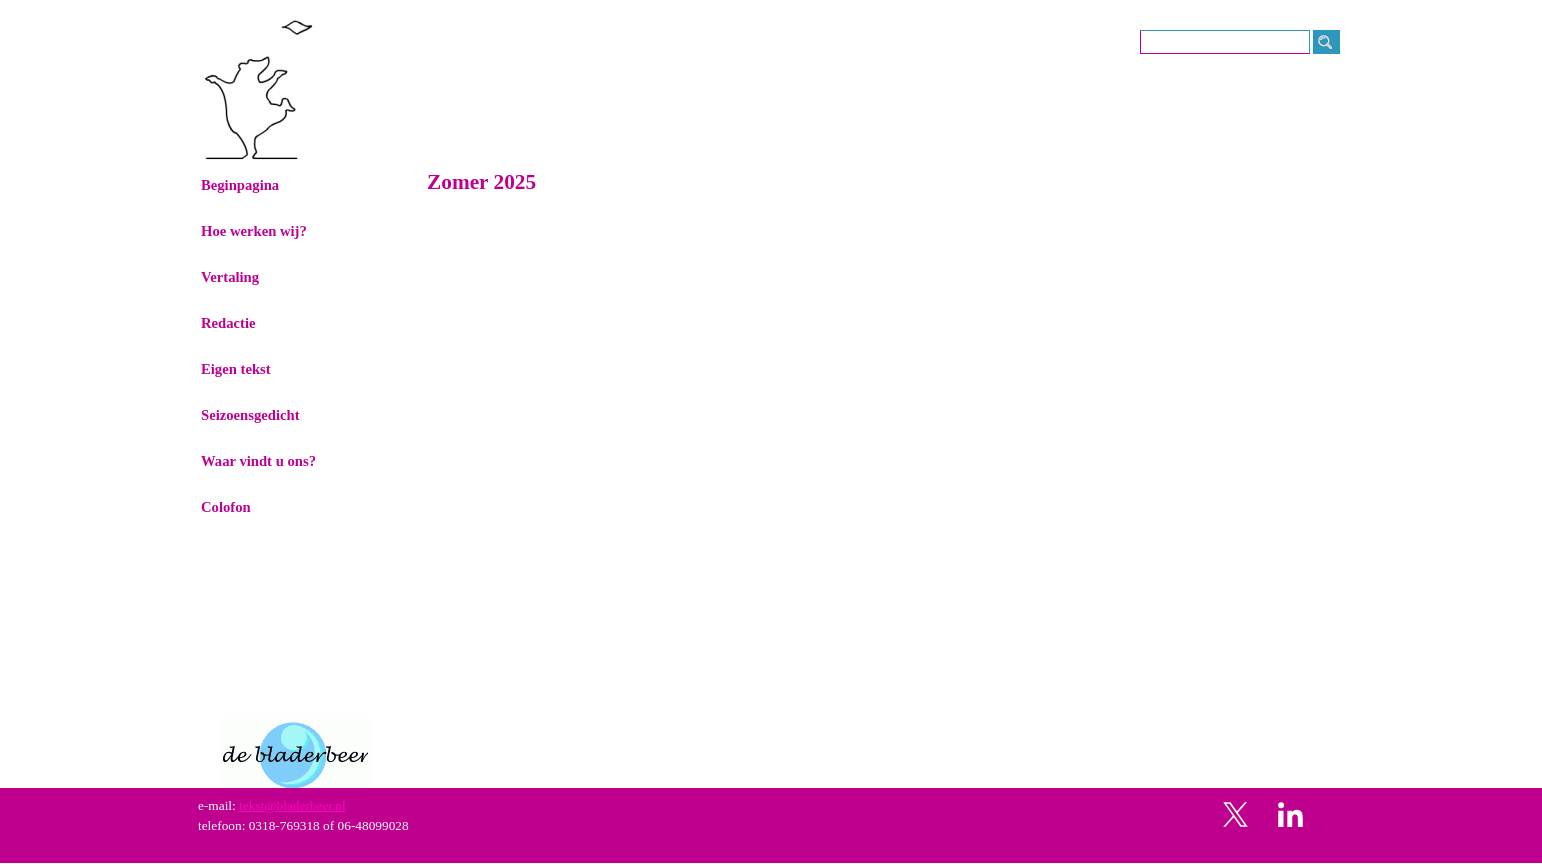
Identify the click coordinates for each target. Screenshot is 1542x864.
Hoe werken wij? (254, 231)
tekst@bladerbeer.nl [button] (292, 805)
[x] (1236, 814)
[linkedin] (1291, 814)
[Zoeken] (1225, 42)
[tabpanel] (772, 816)
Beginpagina (240, 185)
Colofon (226, 507)
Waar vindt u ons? (258, 461)
